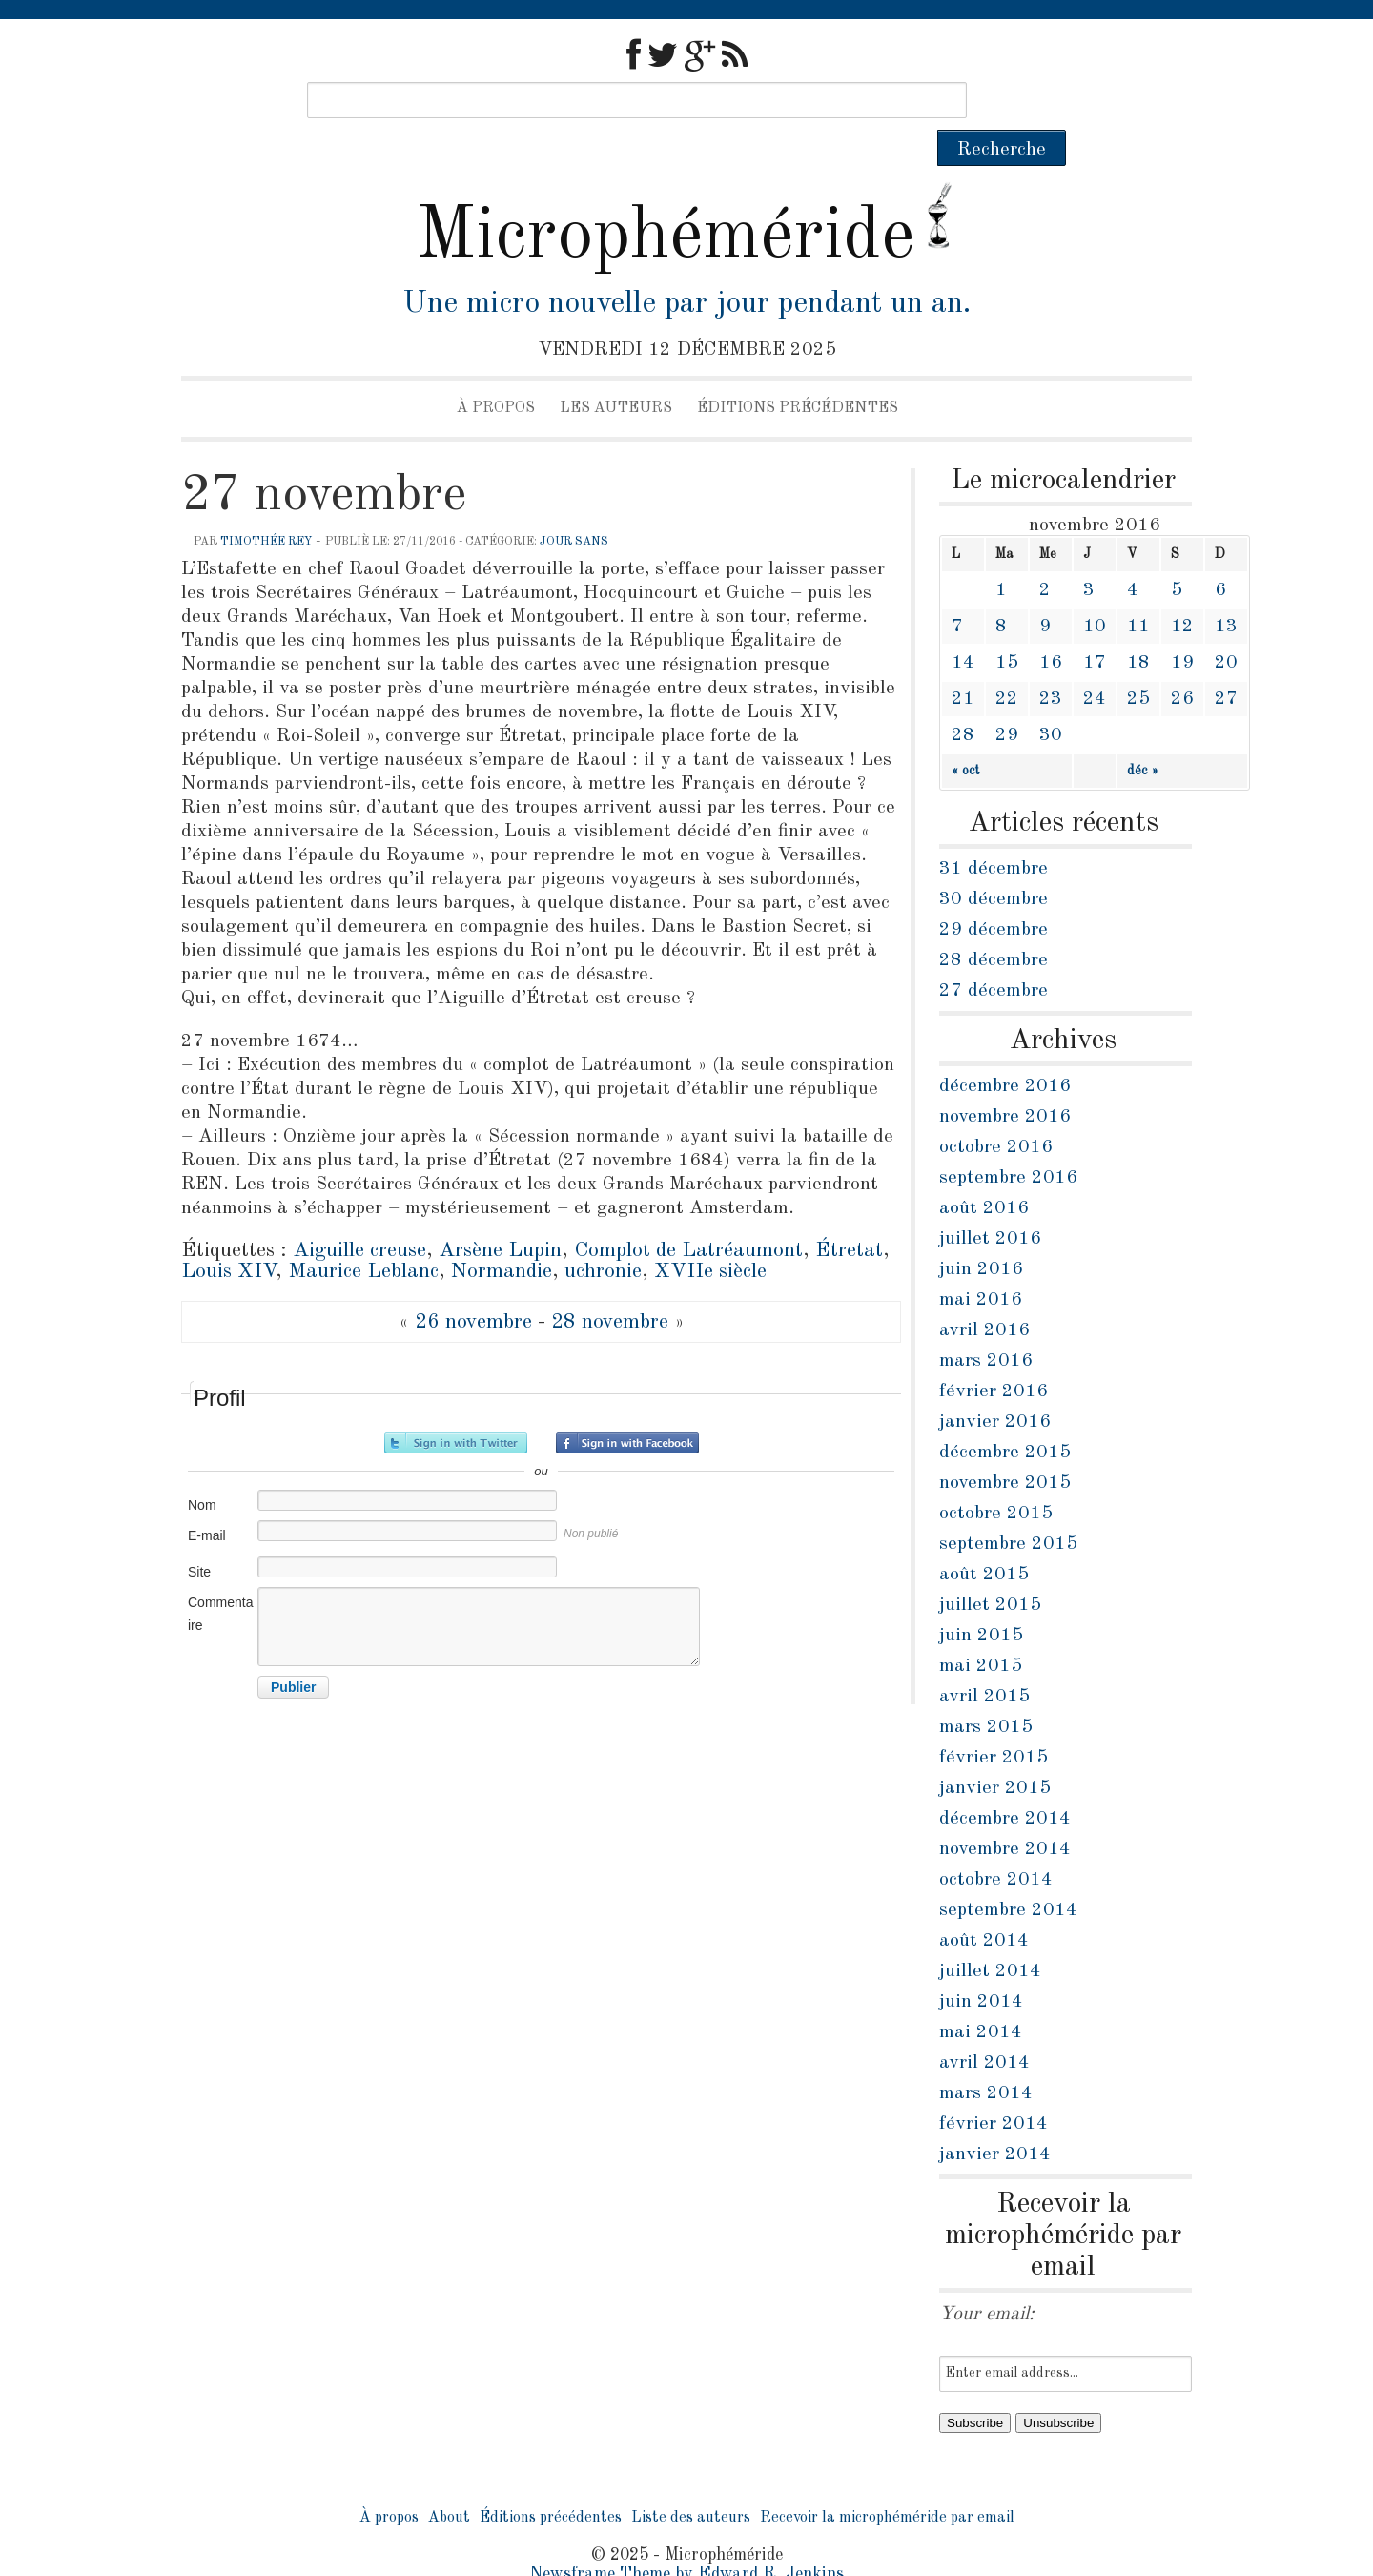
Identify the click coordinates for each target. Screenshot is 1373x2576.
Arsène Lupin (500, 1214)
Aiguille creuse (359, 1214)
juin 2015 (981, 1599)
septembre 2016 (1008, 1141)
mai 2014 (980, 1996)
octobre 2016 (996, 1111)
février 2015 (993, 1721)
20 (1226, 626)
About (449, 2481)
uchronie (603, 1235)
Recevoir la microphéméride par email (887, 2481)
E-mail (207, 1499)
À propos (496, 372)
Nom (202, 1468)
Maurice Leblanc (363, 1235)
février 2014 (993, 2087)
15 (1006, 626)
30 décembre (993, 863)
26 (1182, 662)
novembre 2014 (1005, 1813)
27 (1226, 662)
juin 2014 (981, 1965)
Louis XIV (228, 1235)
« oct (966, 734)
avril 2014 (984, 2026)
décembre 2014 (1005, 1782)
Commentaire (220, 1577)
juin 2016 (981, 1233)
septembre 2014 (1008, 1874)
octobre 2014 (996, 1843)
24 (1094, 662)
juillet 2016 (990, 1202)
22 (1006, 662)
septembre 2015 (1008, 1507)
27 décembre (993, 954)
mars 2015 (986, 1690)
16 (1050, 626)
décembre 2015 (1005, 1416)
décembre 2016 (1005, 1050)
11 (1138, 590)
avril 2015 (984, 1660)
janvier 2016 (995, 1385)
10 (1094, 590)
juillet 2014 (990, 1935)
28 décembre (993, 924)
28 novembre (609, 1285)
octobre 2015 (996, 1477)
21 (963, 662)
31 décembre (993, 832)
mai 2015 (980, 1629)
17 (1094, 626)
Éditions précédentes (797, 372)
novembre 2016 (1005, 1080)
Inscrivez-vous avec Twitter (455, 1406)
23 (1050, 662)
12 (1182, 590)
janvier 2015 (995, 1752)
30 (1050, 699)
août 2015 (984, 1538)
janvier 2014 (995, 2118)
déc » (1142, 734)
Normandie (501, 1235)
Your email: (987, 2278)
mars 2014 (986, 2057)
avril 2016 (984, 1294)
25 (1138, 662)
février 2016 (993, 1355)
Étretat (849, 1214)
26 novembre (473, 1285)
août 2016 (984, 1172)
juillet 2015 (990, 1568)
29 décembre (993, 893)
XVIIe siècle (710, 1235)
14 (963, 626)
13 (1226, 590)
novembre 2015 (1005, 1446)
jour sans (574, 505)
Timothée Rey (266, 505)
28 (963, 699)
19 (1182, 626)
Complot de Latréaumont (688, 1214)
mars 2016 (986, 1324)
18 (1138, 626)
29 (1006, 699)
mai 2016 (980, 1263)
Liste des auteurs (690, 2481)
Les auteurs (616, 372)
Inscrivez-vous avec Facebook (627, 1406)
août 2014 (984, 1904)
